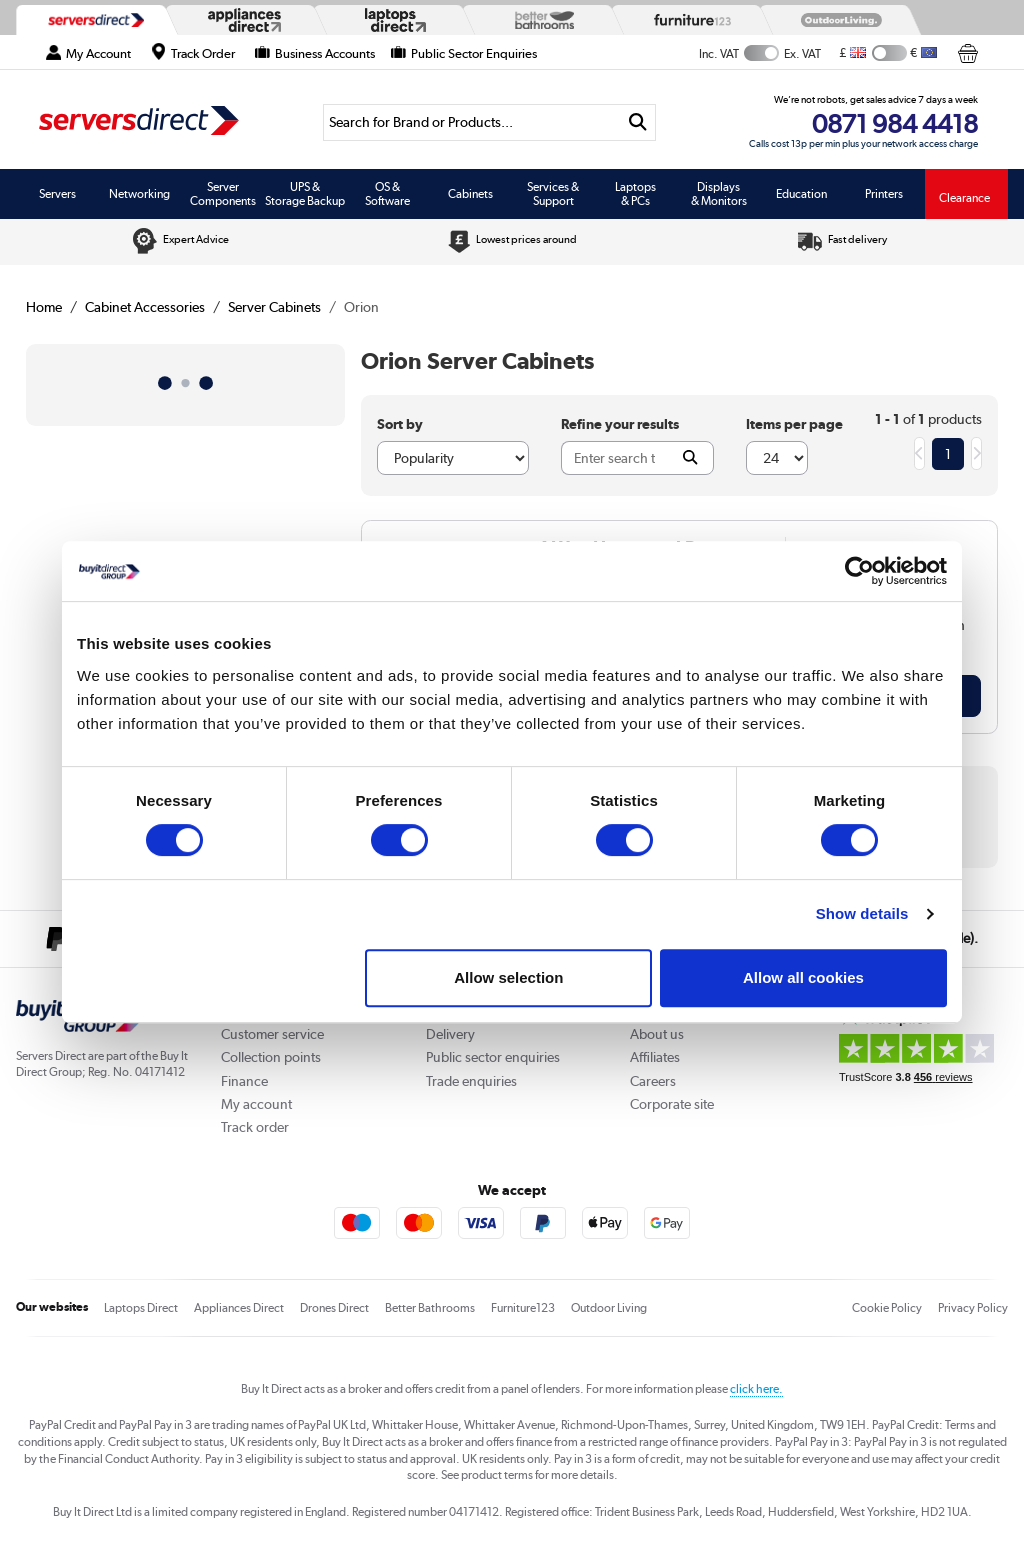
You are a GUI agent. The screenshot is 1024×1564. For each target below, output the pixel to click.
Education (801, 194)
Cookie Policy (887, 1308)
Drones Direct (334, 1308)
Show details (862, 913)
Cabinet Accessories (145, 307)
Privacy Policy (973, 1308)
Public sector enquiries (493, 1057)
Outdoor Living (609, 1308)
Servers (57, 194)
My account (256, 1104)
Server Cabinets (274, 307)
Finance (244, 1081)
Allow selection (508, 977)
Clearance (964, 198)
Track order (255, 1127)
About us (657, 1034)
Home (44, 307)
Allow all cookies (803, 977)
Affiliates (655, 1057)
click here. (756, 1389)
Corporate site (672, 1104)
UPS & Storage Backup (305, 194)
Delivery (450, 1034)
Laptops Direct (141, 1308)
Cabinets (470, 194)
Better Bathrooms (430, 1308)
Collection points (271, 1057)
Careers (653, 1081)
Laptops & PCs (635, 194)
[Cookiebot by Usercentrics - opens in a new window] (859, 571)
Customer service (272, 1034)
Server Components (223, 194)
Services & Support (553, 194)
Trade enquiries (471, 1081)
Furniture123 (523, 1308)
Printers (884, 194)
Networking (139, 194)
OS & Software (387, 194)
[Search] (472, 122)
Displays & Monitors (719, 194)
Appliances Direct (239, 1308)
